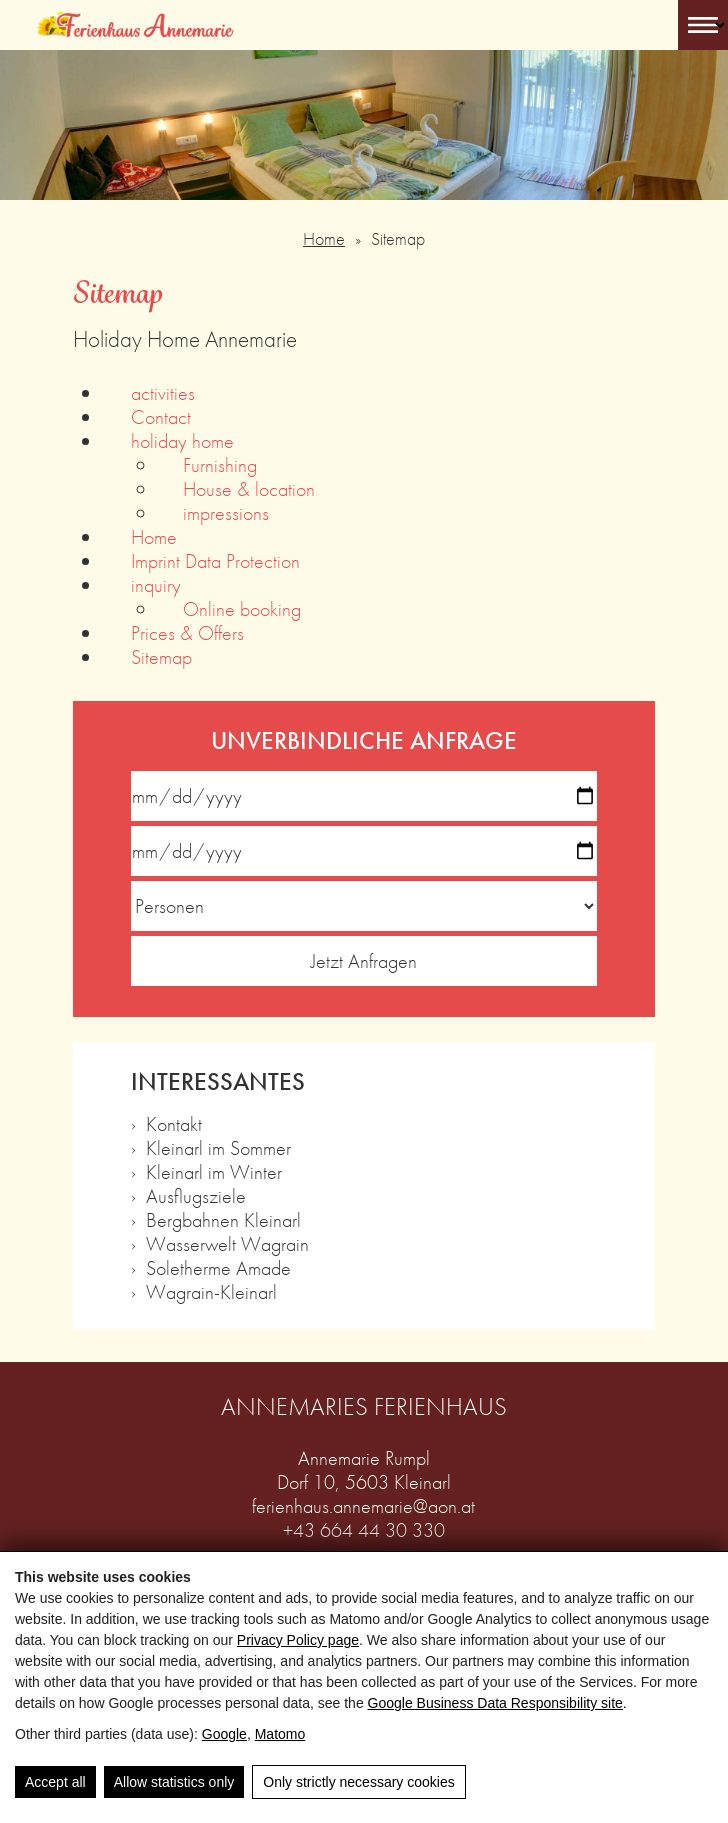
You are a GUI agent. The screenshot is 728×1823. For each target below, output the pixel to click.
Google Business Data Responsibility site (495, 1703)
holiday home (182, 441)
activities (163, 393)
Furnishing (220, 465)
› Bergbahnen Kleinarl (216, 1220)
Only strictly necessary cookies (358, 1782)
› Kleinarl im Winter (206, 1172)
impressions (226, 513)
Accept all (55, 1782)
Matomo (280, 1734)
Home (324, 238)
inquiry (156, 585)
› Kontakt (166, 1124)
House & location (249, 489)
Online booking (242, 609)
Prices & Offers (187, 633)
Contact (161, 417)
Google (224, 1734)
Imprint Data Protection (215, 561)
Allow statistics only (174, 1782)
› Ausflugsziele (188, 1196)
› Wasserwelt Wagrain (220, 1244)
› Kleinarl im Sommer (211, 1148)
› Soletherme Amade (211, 1268)
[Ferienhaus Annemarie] (136, 25)
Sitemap (161, 657)
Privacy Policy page (298, 1640)
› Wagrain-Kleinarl (204, 1292)
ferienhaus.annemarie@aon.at (363, 1506)
